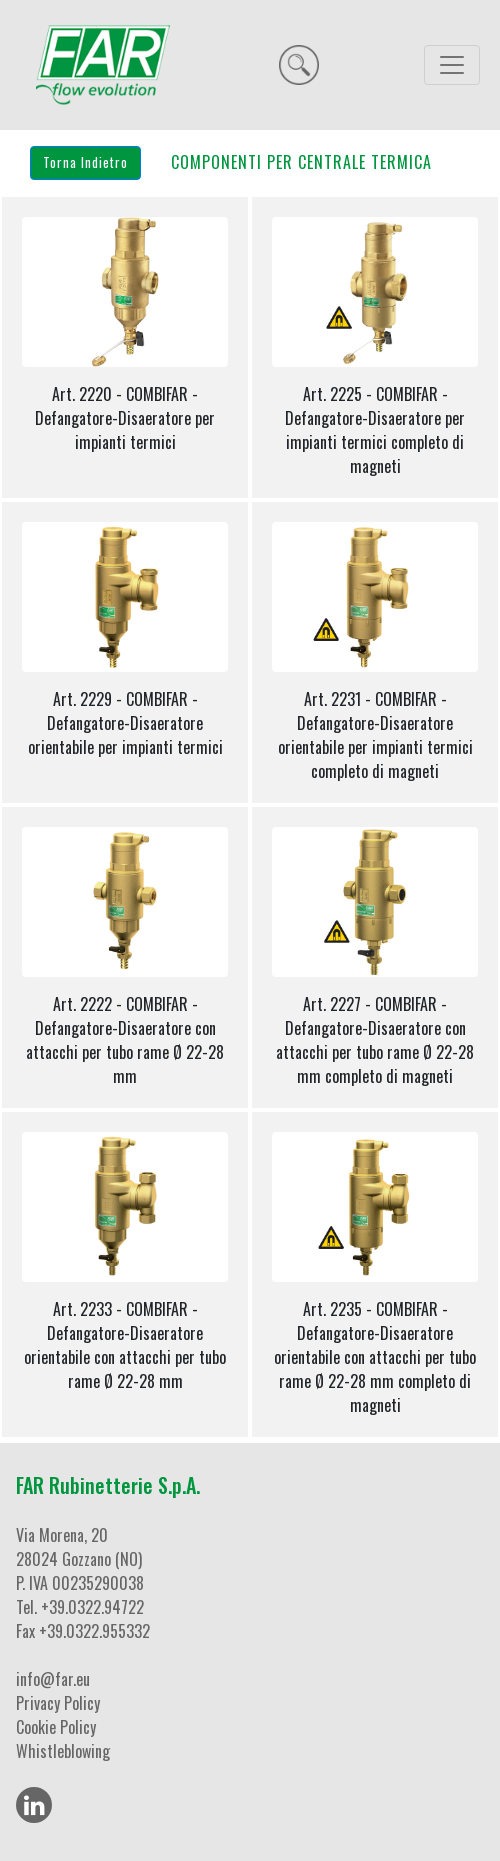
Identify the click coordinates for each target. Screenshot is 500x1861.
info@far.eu (53, 1679)
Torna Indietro (85, 162)
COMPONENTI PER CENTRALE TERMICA (301, 162)
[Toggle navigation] (452, 65)
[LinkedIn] (34, 1805)
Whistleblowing (63, 1751)
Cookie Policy (56, 1727)
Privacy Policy (58, 1703)
